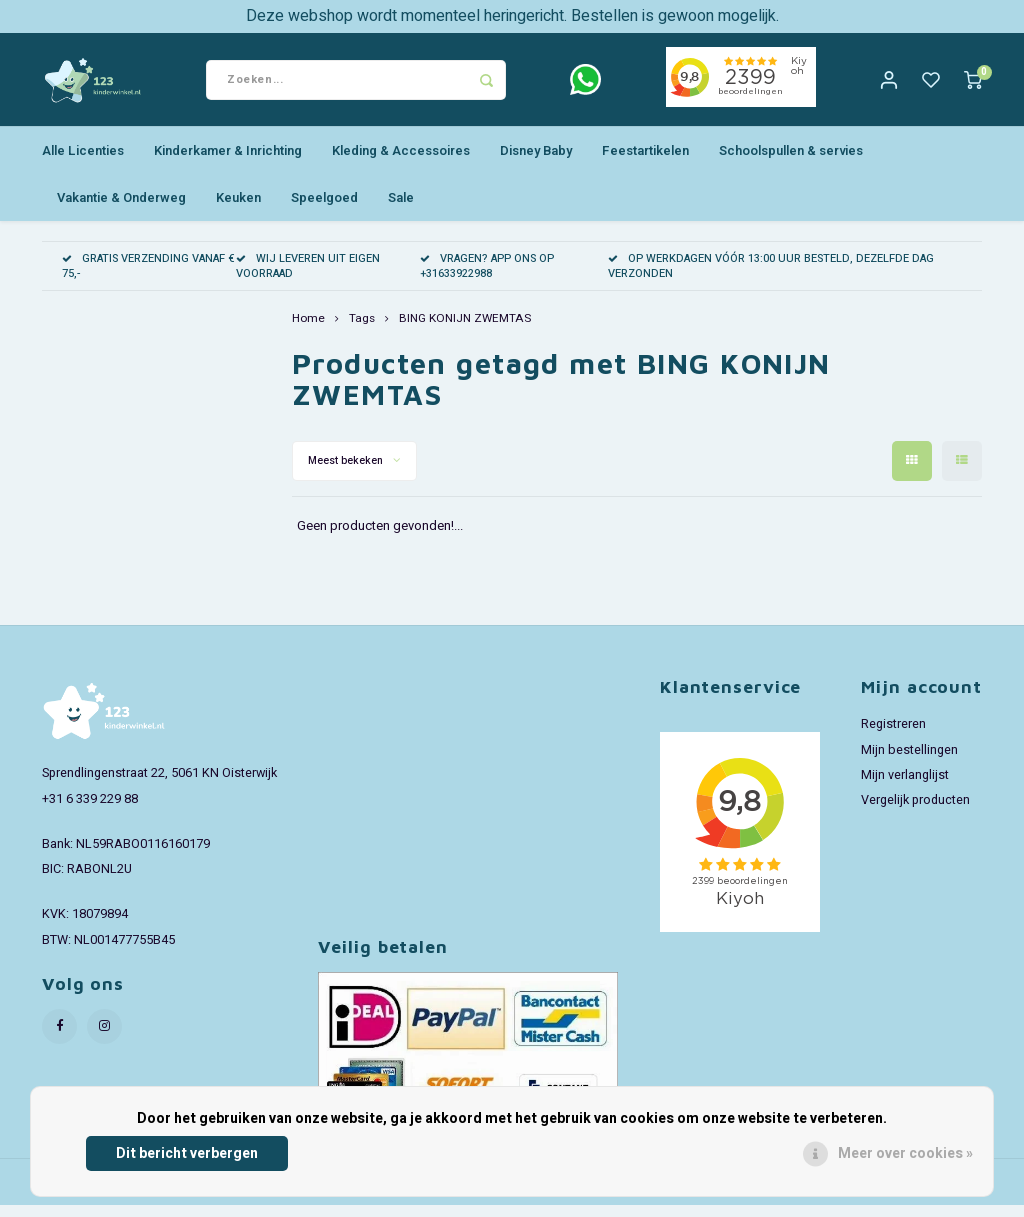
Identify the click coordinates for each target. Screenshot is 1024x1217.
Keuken (238, 209)
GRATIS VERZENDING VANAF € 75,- (148, 278)
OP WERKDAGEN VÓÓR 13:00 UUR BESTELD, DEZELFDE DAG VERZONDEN (771, 278)
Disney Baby (536, 162)
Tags (362, 331)
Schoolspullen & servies (791, 162)
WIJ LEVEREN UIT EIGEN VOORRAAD (308, 278)
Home (308, 331)
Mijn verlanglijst (905, 787)
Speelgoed (324, 209)
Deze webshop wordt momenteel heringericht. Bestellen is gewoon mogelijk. (512, 16)
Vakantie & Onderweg (121, 209)
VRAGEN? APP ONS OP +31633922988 (487, 278)
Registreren (893, 737)
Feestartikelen (645, 162)
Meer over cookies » (905, 1153)
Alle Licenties (83, 162)
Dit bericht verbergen (187, 1153)
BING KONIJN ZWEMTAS (465, 331)
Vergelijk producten (915, 812)
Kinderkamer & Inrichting (228, 162)
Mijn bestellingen (909, 762)
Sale (401, 209)
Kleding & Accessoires (401, 162)
